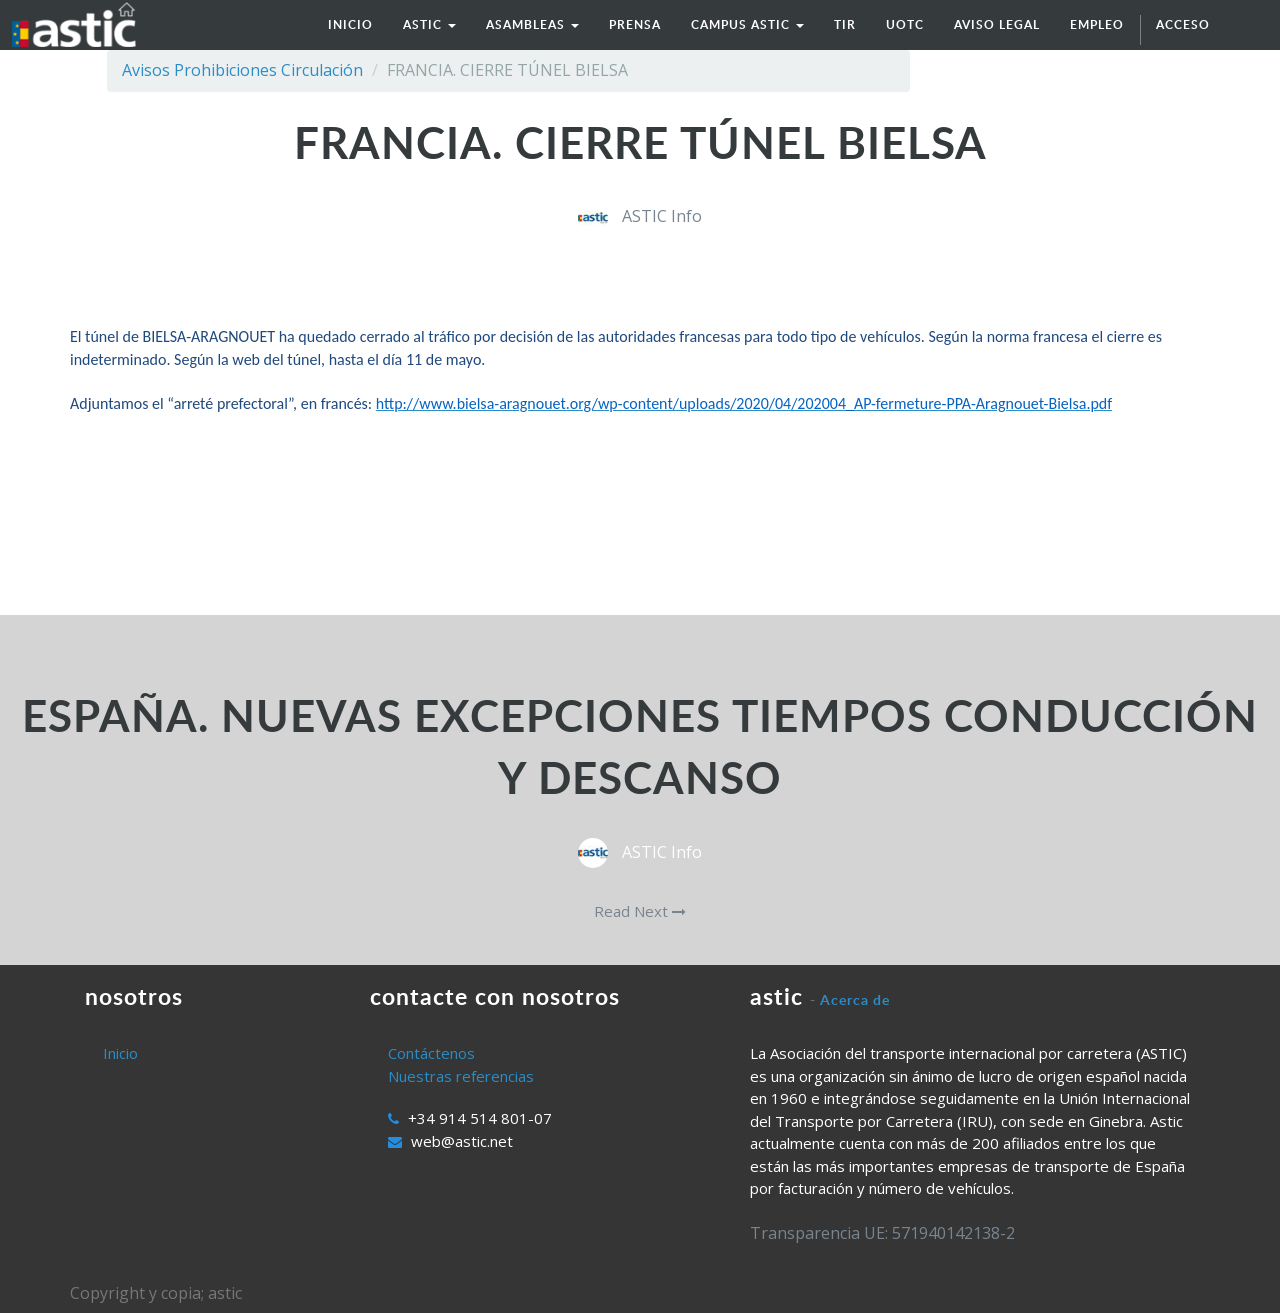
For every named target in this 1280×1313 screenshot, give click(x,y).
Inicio (120, 1053)
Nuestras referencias (461, 1076)
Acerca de (855, 999)
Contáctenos (431, 1053)
